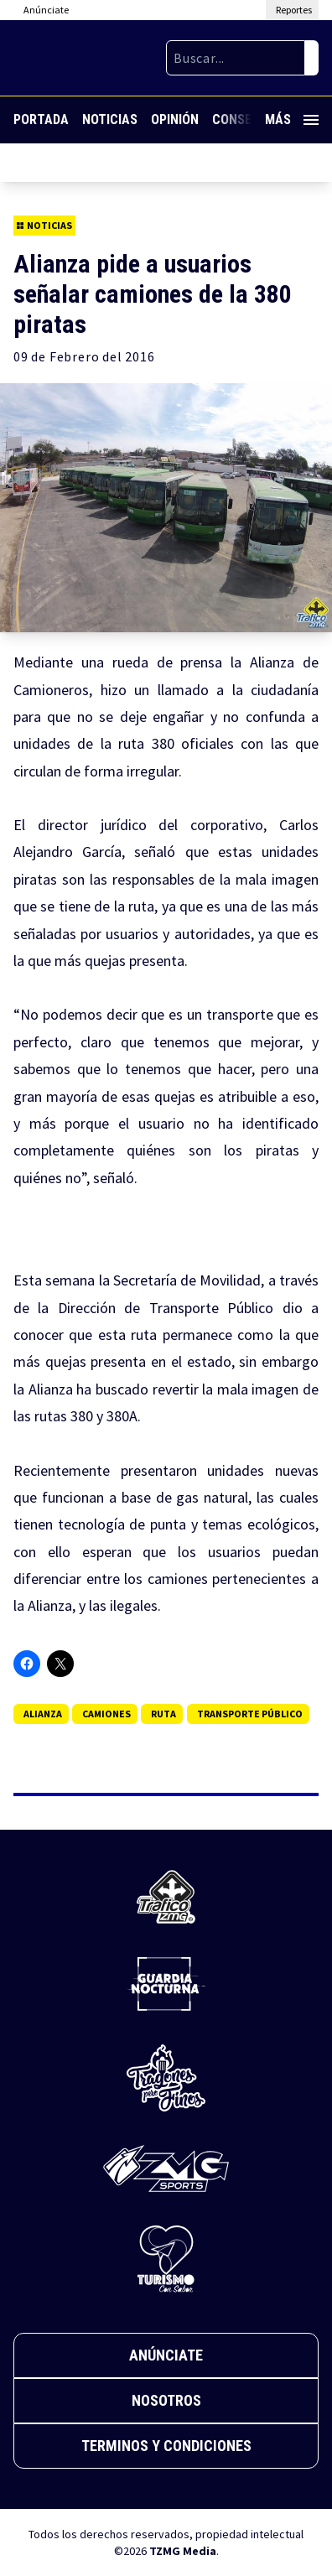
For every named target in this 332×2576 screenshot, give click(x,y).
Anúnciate (166, 2355)
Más (292, 119)
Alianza (42, 1713)
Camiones (106, 1713)
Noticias (109, 119)
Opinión (175, 119)
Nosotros (166, 2400)
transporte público (250, 1713)
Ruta (163, 1713)
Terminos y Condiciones (166, 2445)
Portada (41, 119)
